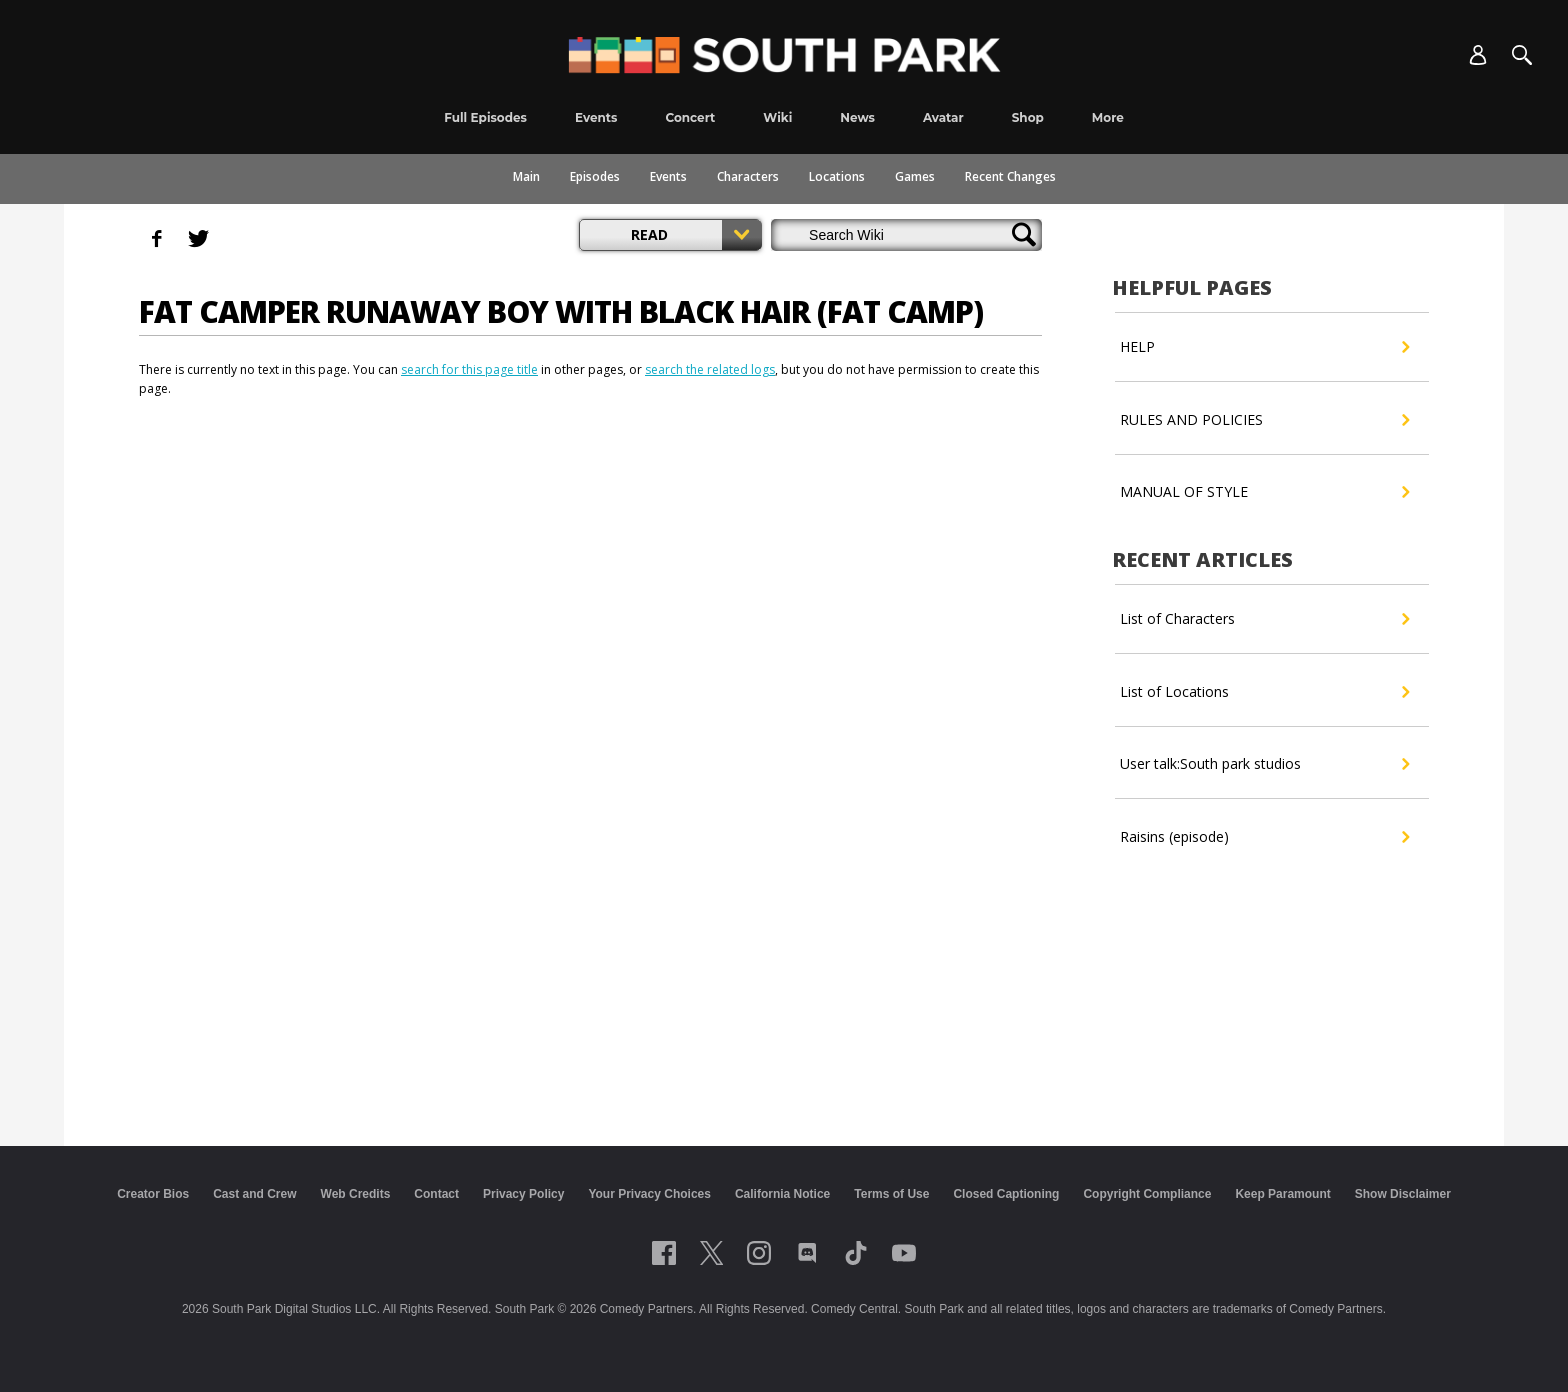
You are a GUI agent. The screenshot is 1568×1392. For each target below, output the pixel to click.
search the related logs (710, 369)
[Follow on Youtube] (904, 1253)
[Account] (1478, 55)
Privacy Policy (523, 1194)
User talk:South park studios (1264, 764)
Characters (748, 176)
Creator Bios (153, 1194)
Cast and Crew (254, 1194)
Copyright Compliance (1147, 1194)
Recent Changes (1010, 176)
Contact (436, 1194)
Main (526, 176)
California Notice (782, 1194)
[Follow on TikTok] (856, 1253)
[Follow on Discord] (807, 1253)
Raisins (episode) (1264, 837)
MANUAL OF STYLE (1264, 492)
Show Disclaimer (1403, 1194)
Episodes (595, 176)
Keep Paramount (1282, 1194)
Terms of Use (891, 1194)
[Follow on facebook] (664, 1253)
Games (915, 176)
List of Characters (1264, 619)
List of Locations (1264, 692)
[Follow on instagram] (759, 1253)
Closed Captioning (1006, 1194)
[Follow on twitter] (711, 1253)
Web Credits (356, 1194)
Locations (837, 176)
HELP (1264, 347)
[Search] (1522, 55)
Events (668, 176)
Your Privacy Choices (649, 1194)
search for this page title (469, 369)
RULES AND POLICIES (1264, 420)
